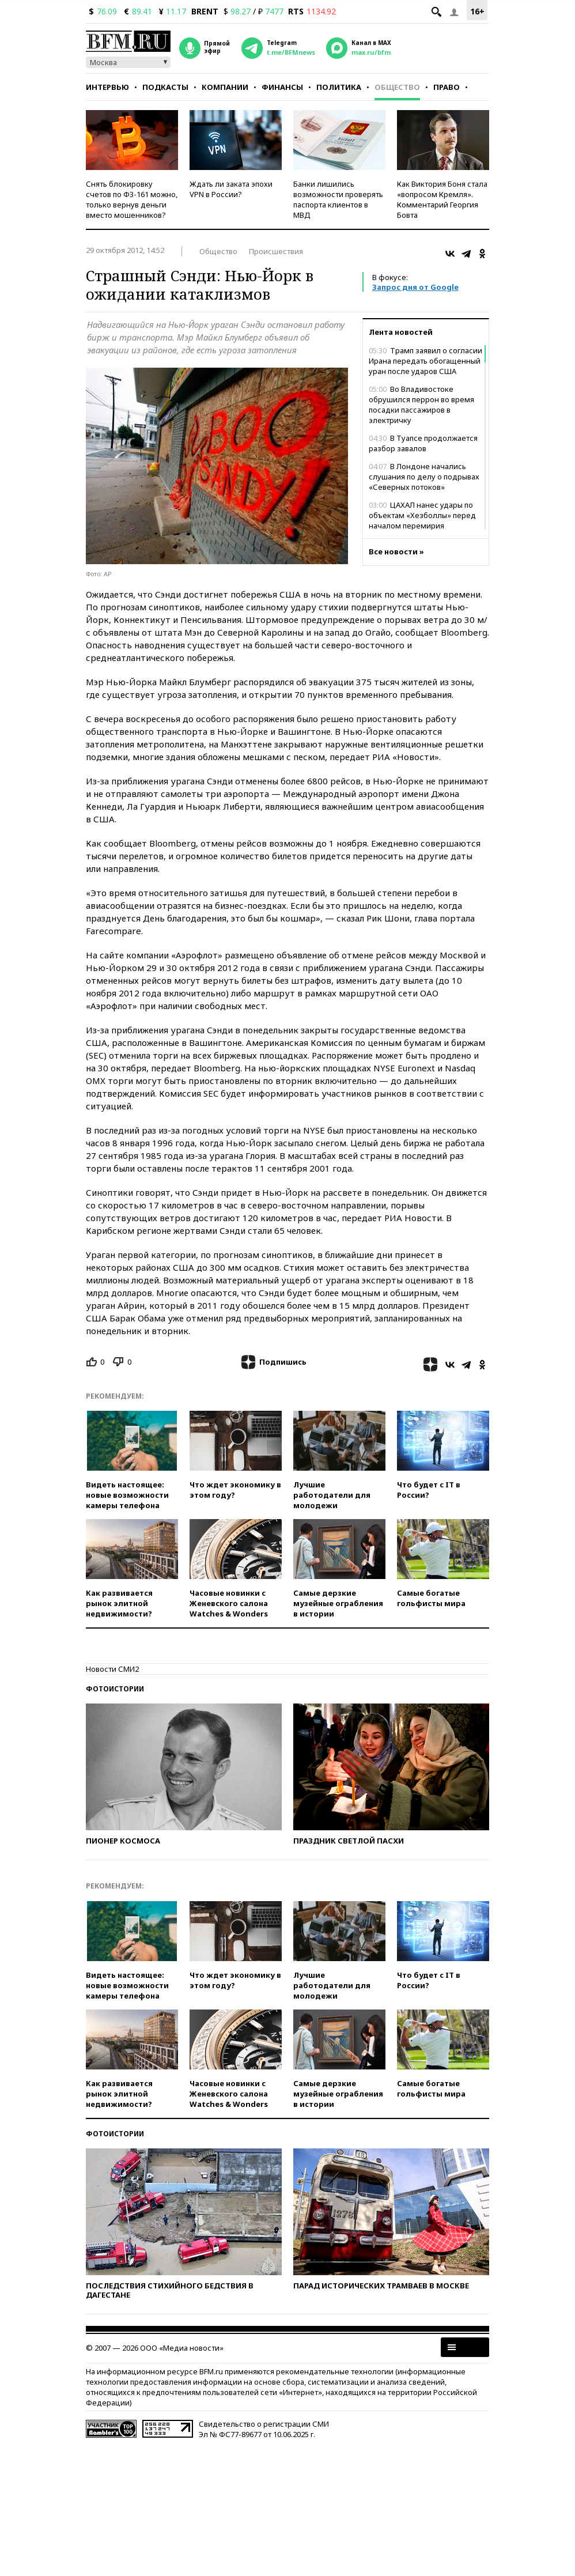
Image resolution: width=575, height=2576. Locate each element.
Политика (338, 87)
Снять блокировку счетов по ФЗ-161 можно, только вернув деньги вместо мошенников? (131, 199)
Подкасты (165, 87)
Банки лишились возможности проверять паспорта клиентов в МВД (338, 199)
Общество (397, 87)
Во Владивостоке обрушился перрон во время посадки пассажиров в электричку (421, 404)
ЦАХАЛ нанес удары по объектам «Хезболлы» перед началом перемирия (422, 515)
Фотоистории (115, 1689)
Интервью (107, 87)
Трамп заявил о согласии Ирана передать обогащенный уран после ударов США (425, 360)
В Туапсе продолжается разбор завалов (423, 443)
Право (446, 87)
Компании (225, 87)
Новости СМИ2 (112, 1669)
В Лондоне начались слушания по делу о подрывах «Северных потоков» (424, 476)
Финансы (282, 87)
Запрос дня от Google (415, 287)
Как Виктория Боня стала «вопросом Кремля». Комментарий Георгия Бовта (442, 199)
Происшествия (276, 251)
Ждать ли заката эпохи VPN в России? (231, 189)
